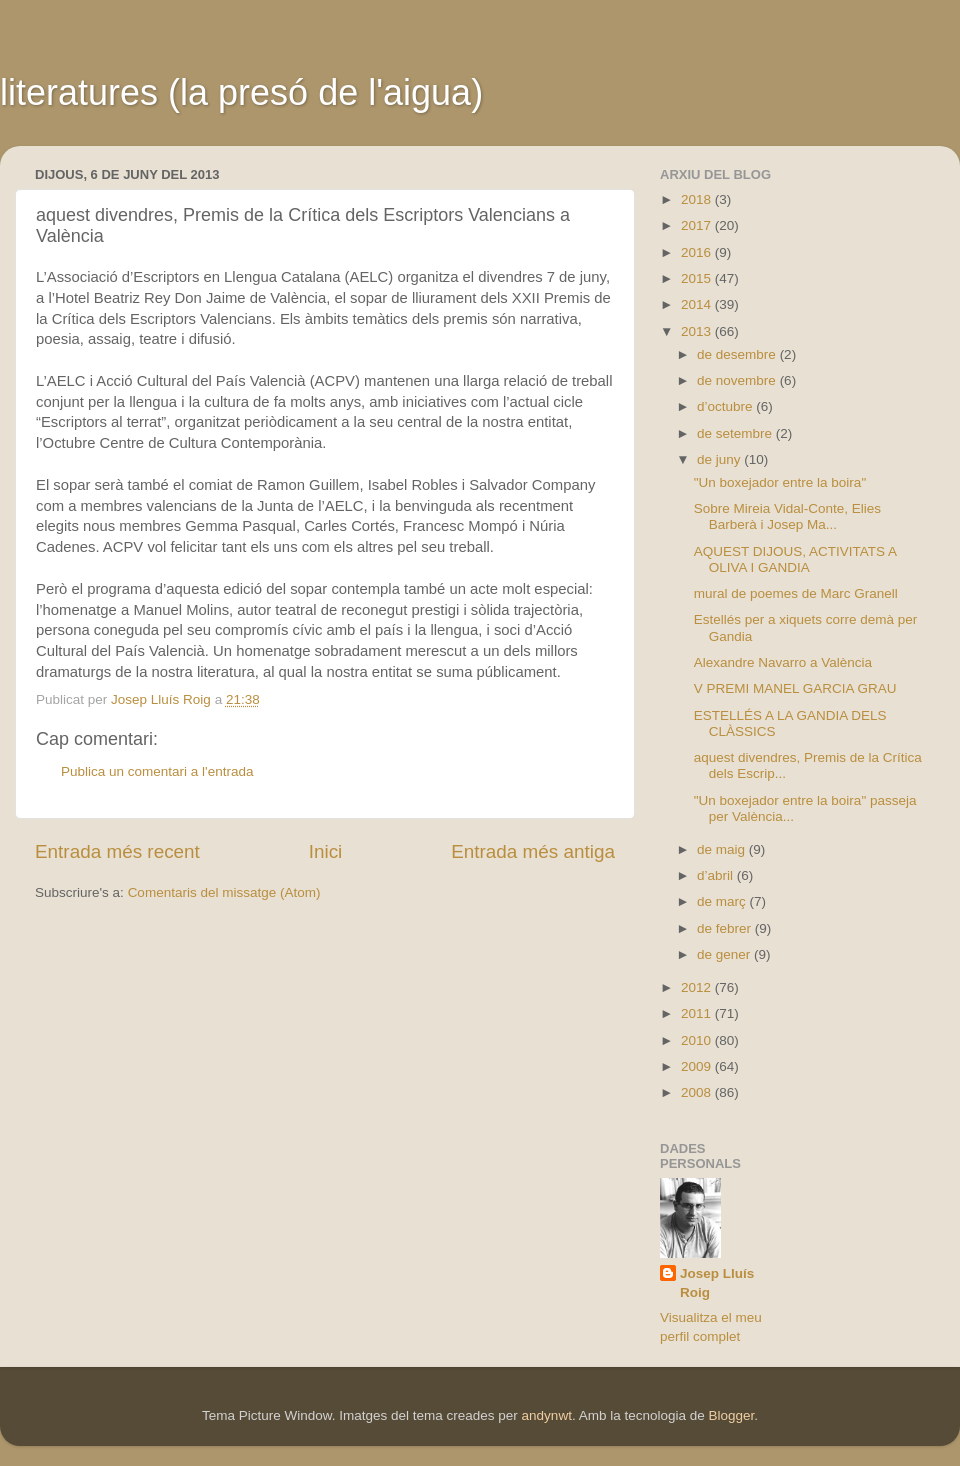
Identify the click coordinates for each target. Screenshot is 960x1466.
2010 (698, 1040)
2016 (698, 252)
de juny (720, 459)
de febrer (726, 928)
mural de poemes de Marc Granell (796, 593)
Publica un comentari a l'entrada (157, 771)
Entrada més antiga (533, 851)
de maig (723, 849)
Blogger (731, 1415)
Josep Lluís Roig (717, 1283)
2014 (698, 304)
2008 (698, 1092)
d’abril (717, 875)
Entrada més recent (117, 851)
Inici (326, 851)
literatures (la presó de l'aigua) (241, 92)
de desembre (738, 354)
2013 (698, 331)
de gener (725, 954)
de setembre (736, 433)
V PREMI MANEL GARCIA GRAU (795, 688)
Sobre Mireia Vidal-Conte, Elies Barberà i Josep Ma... (787, 516)
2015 (698, 278)
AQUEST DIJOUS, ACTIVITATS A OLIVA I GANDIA (795, 559)
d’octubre (726, 406)
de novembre (738, 380)
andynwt (547, 1415)
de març (723, 901)
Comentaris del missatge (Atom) (224, 892)
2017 (698, 225)
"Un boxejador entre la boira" (780, 482)
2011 (698, 1013)
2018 (698, 199)
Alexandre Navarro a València (783, 662)
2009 (698, 1066)
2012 (698, 987)
